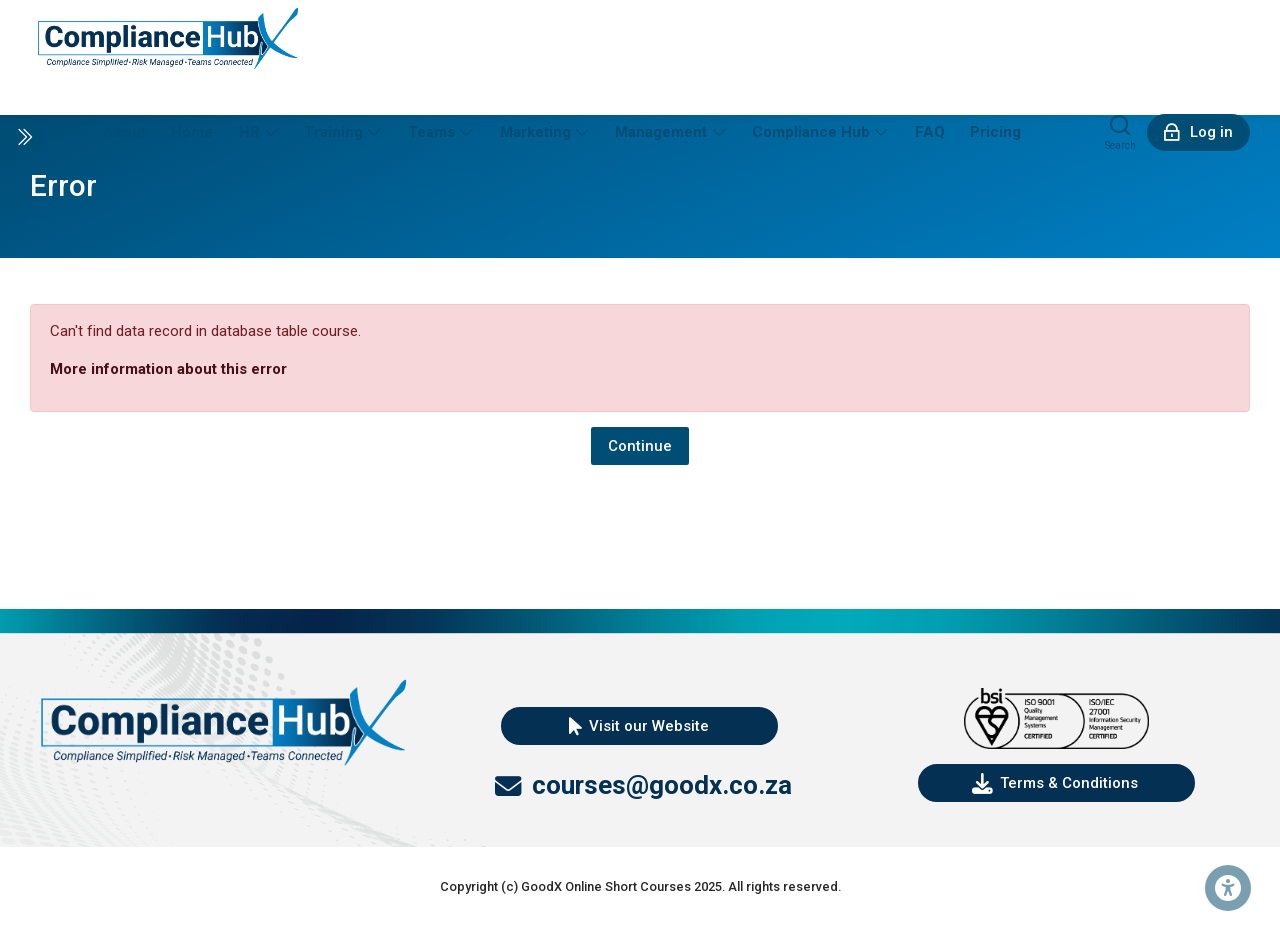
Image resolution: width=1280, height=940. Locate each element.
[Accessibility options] (1228, 888)
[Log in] (1198, 133)
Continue (640, 446)
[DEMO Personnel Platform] (168, 37)
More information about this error (168, 369)
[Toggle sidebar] (24, 137)
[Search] (1120, 132)
